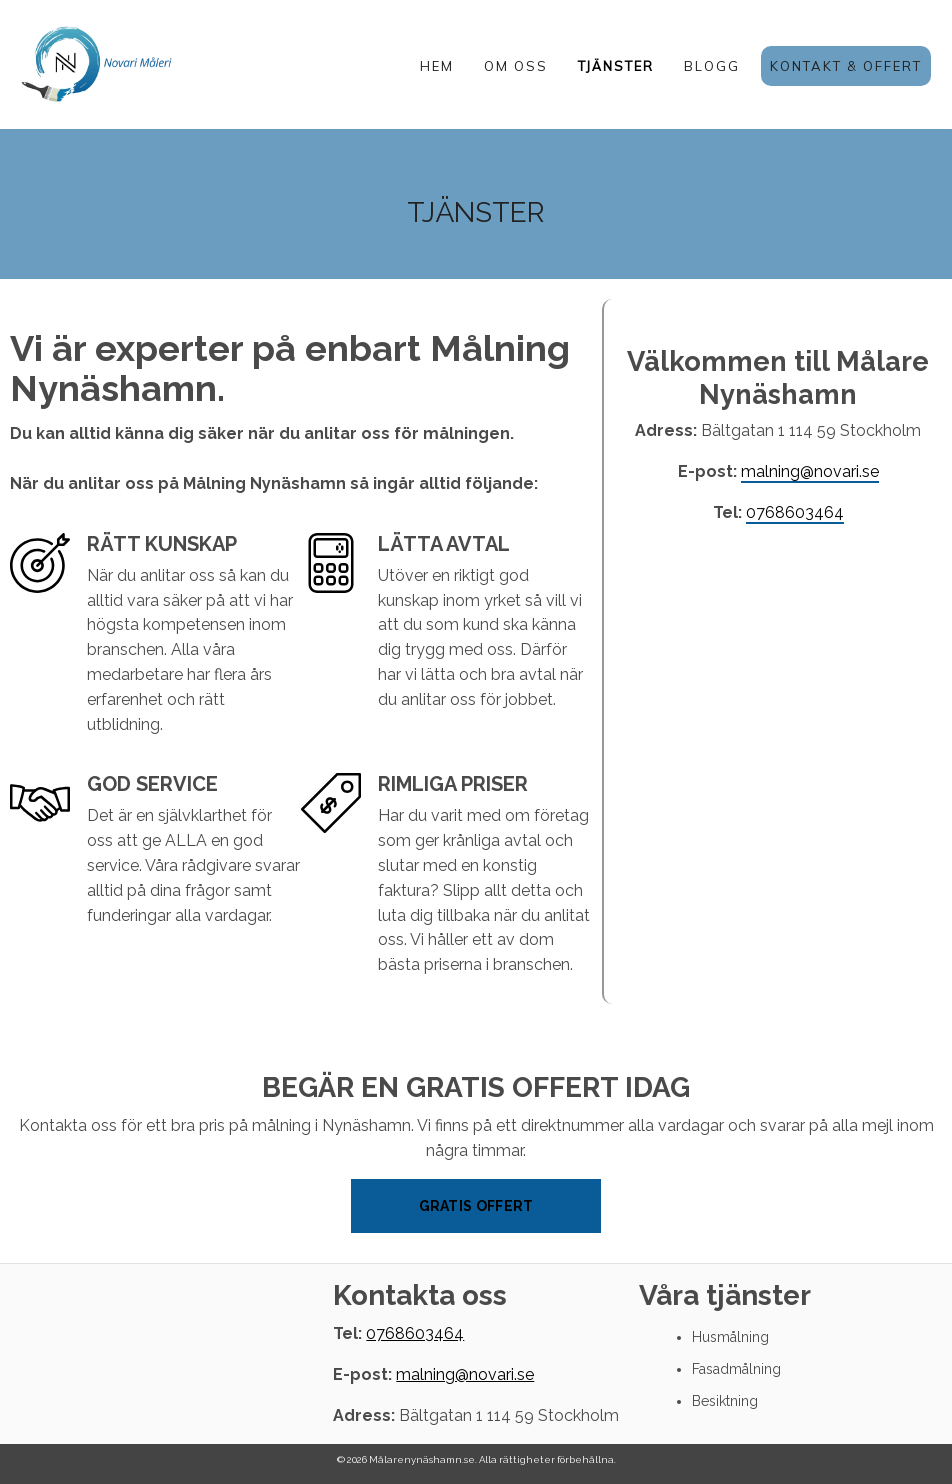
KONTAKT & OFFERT (846, 66)
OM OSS (516, 66)
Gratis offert (476, 1206)
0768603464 (795, 512)
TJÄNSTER (616, 66)
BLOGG (712, 66)
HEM (437, 66)
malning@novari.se (810, 471)
